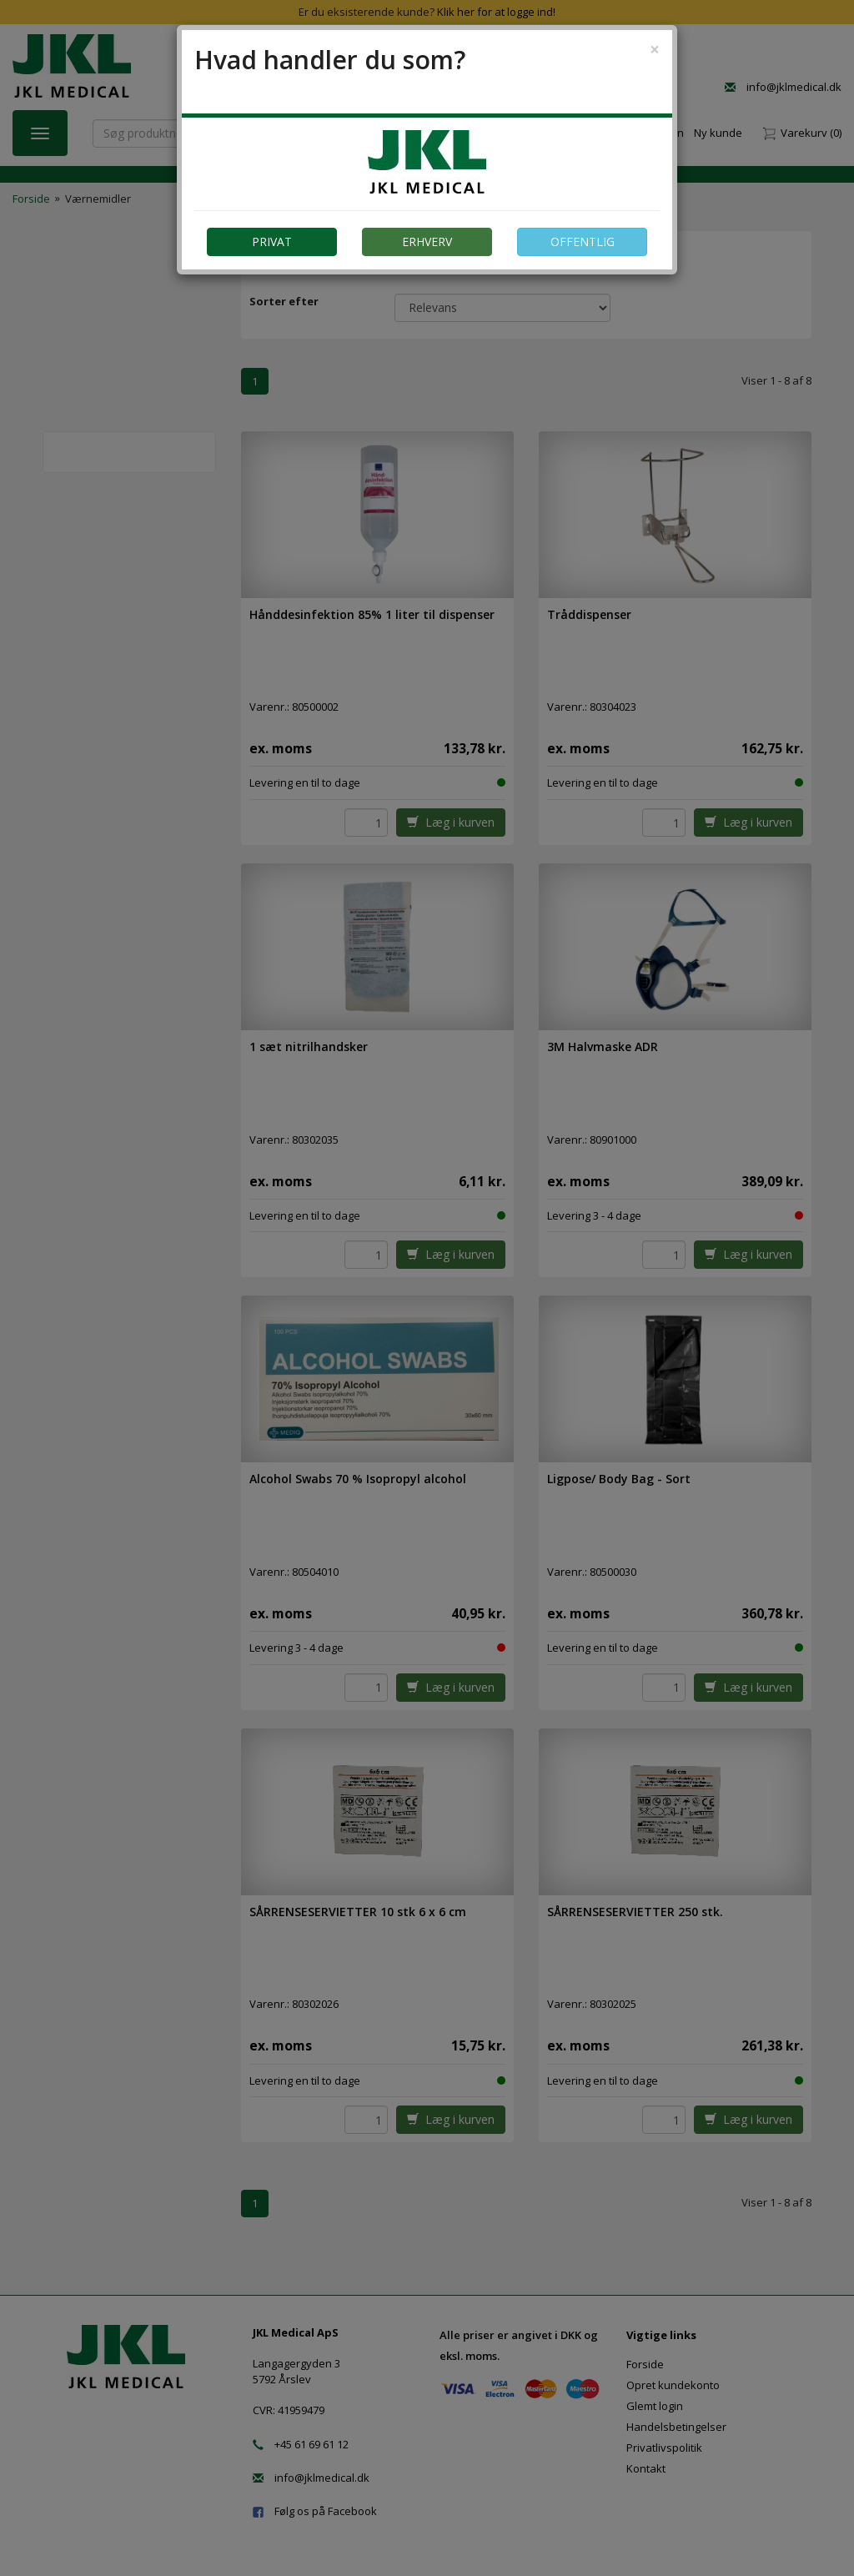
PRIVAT (272, 241)
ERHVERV (427, 241)
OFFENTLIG (582, 241)
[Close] (655, 49)
